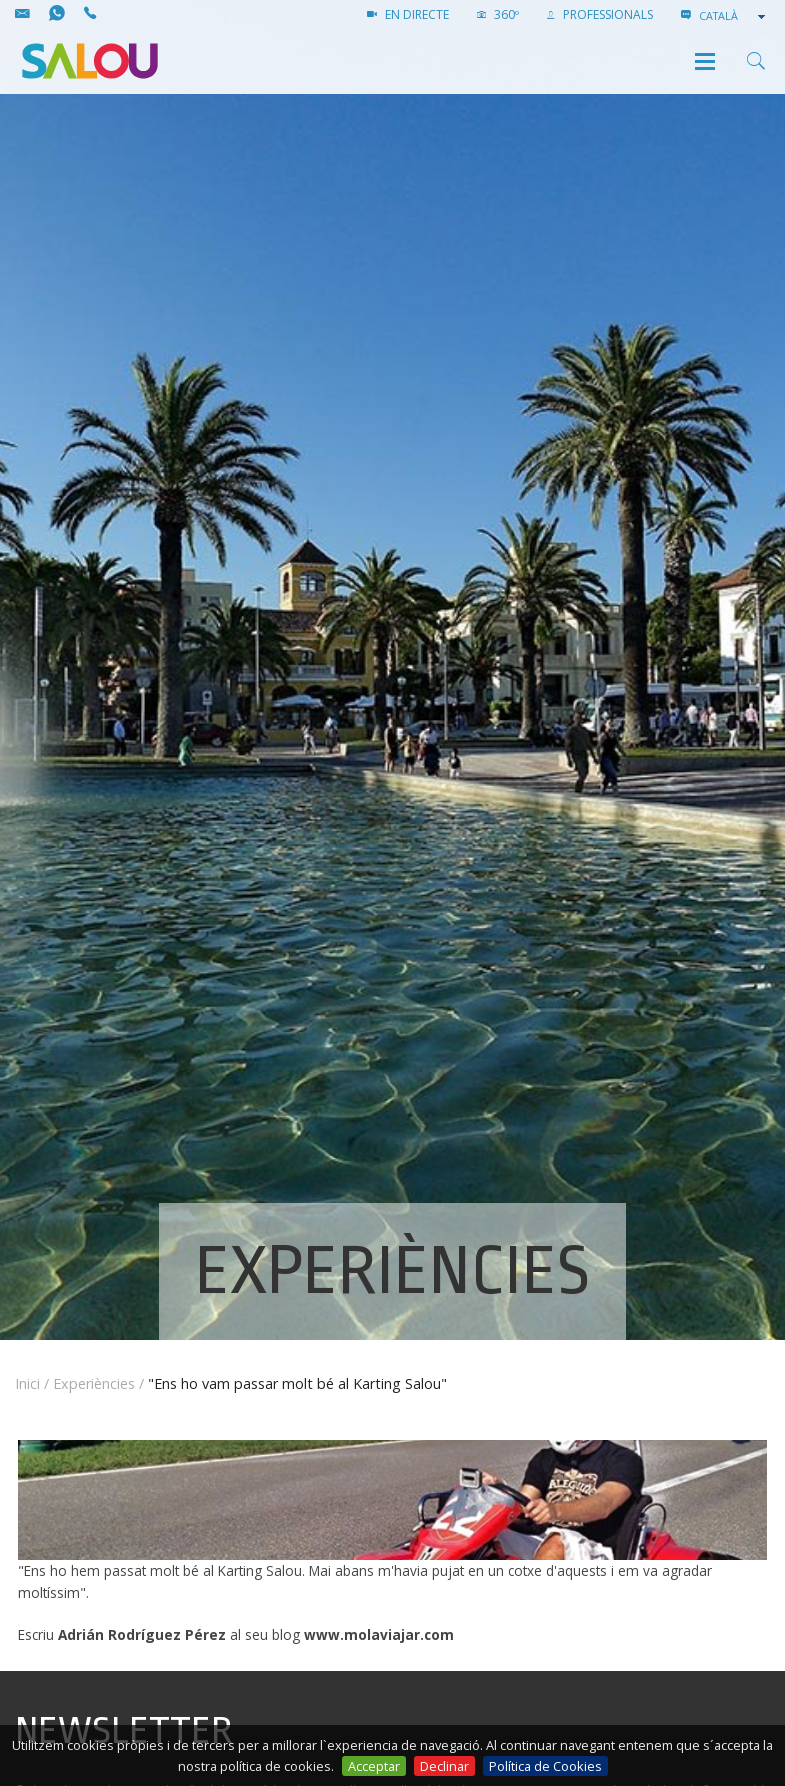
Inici (27, 1383)
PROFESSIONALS (600, 14)
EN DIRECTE (408, 14)
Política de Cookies (545, 1766)
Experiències (94, 1383)
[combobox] (734, 16)
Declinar (444, 1766)
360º (498, 14)
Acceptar (374, 1766)
